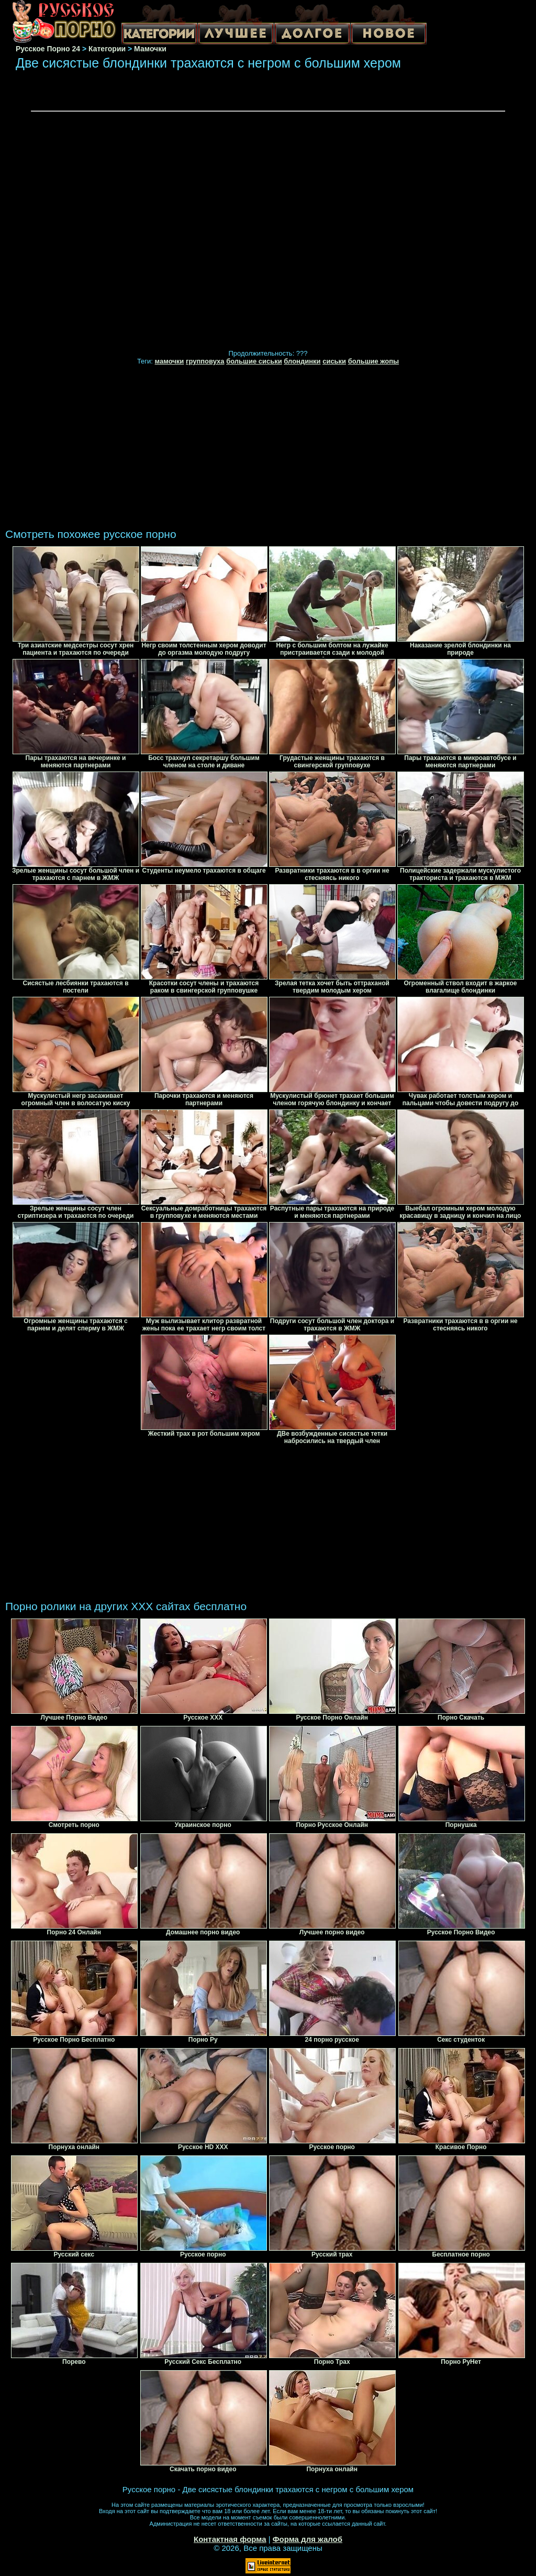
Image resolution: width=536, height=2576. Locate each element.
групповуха (205, 361)
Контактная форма (230, 2539)
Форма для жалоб (307, 2539)
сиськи (334, 361)
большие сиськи (254, 361)
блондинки (302, 361)
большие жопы (373, 361)
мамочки (169, 361)
